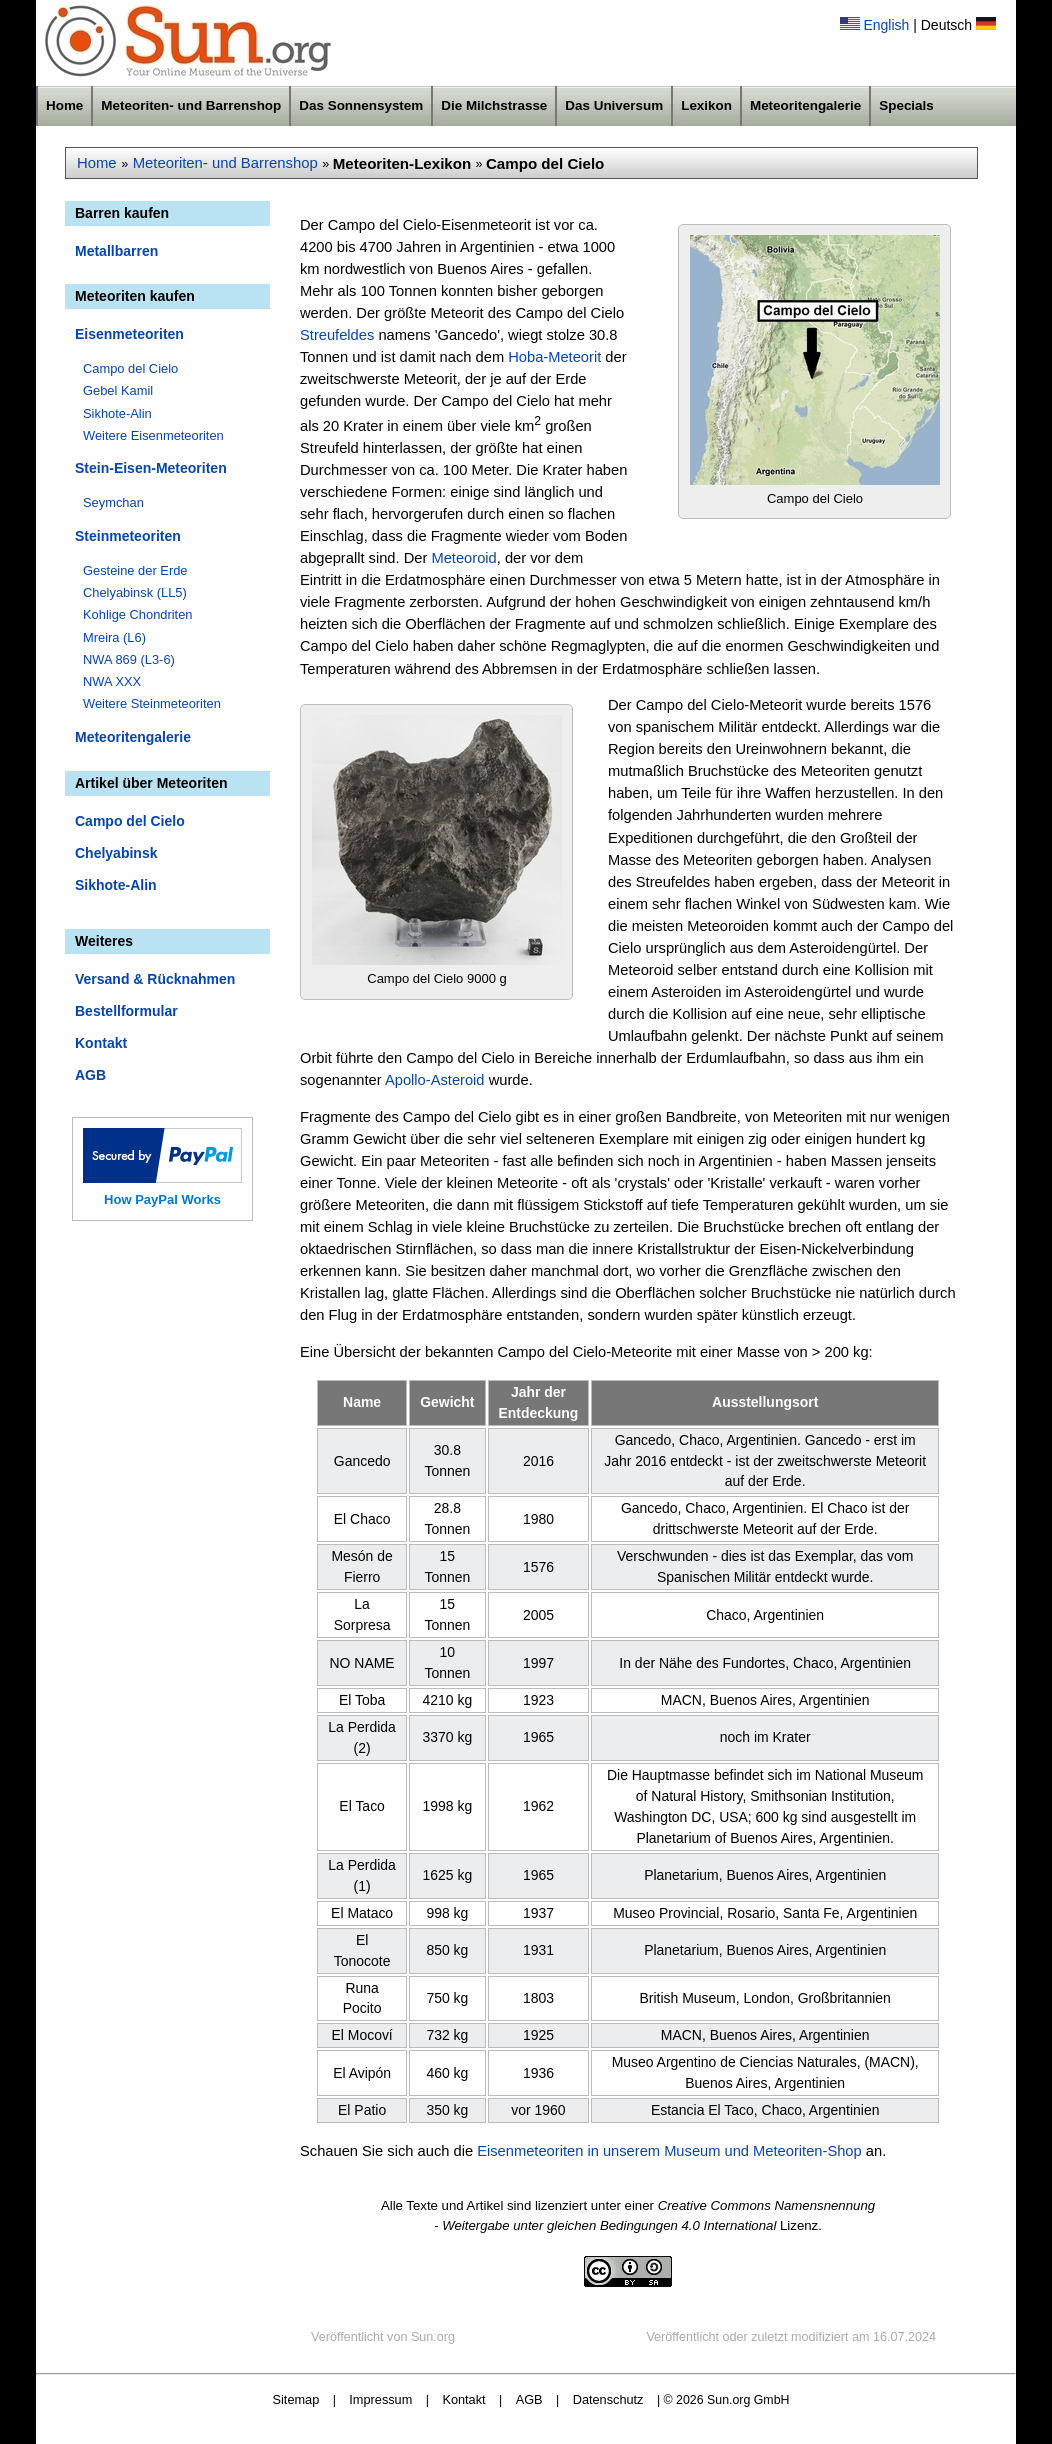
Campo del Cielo (130, 368)
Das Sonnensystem (361, 105)
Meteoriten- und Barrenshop (191, 105)
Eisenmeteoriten (129, 334)
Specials (906, 105)
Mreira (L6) (114, 637)
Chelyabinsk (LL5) (135, 592)
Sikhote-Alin (117, 413)
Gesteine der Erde (135, 570)
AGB (90, 1075)
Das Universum (614, 105)
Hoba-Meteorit (554, 357)
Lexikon (706, 105)
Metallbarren (116, 251)
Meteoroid (463, 558)
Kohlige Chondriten (138, 614)
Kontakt (101, 1043)
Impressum (380, 2399)
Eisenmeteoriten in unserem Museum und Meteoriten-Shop (669, 2151)
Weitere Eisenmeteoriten (153, 435)
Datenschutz (608, 2399)
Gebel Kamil (118, 390)
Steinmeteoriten (128, 536)
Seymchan (113, 502)
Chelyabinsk (116, 853)
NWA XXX (112, 681)
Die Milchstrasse (494, 105)
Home (64, 105)
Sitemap (296, 2399)
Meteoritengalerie (805, 105)
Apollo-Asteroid (435, 1080)
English (886, 25)
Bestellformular (126, 1011)
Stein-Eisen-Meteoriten (151, 468)
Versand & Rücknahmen (155, 979)
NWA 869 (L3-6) (129, 659)
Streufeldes (337, 335)
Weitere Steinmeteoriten (152, 703)
